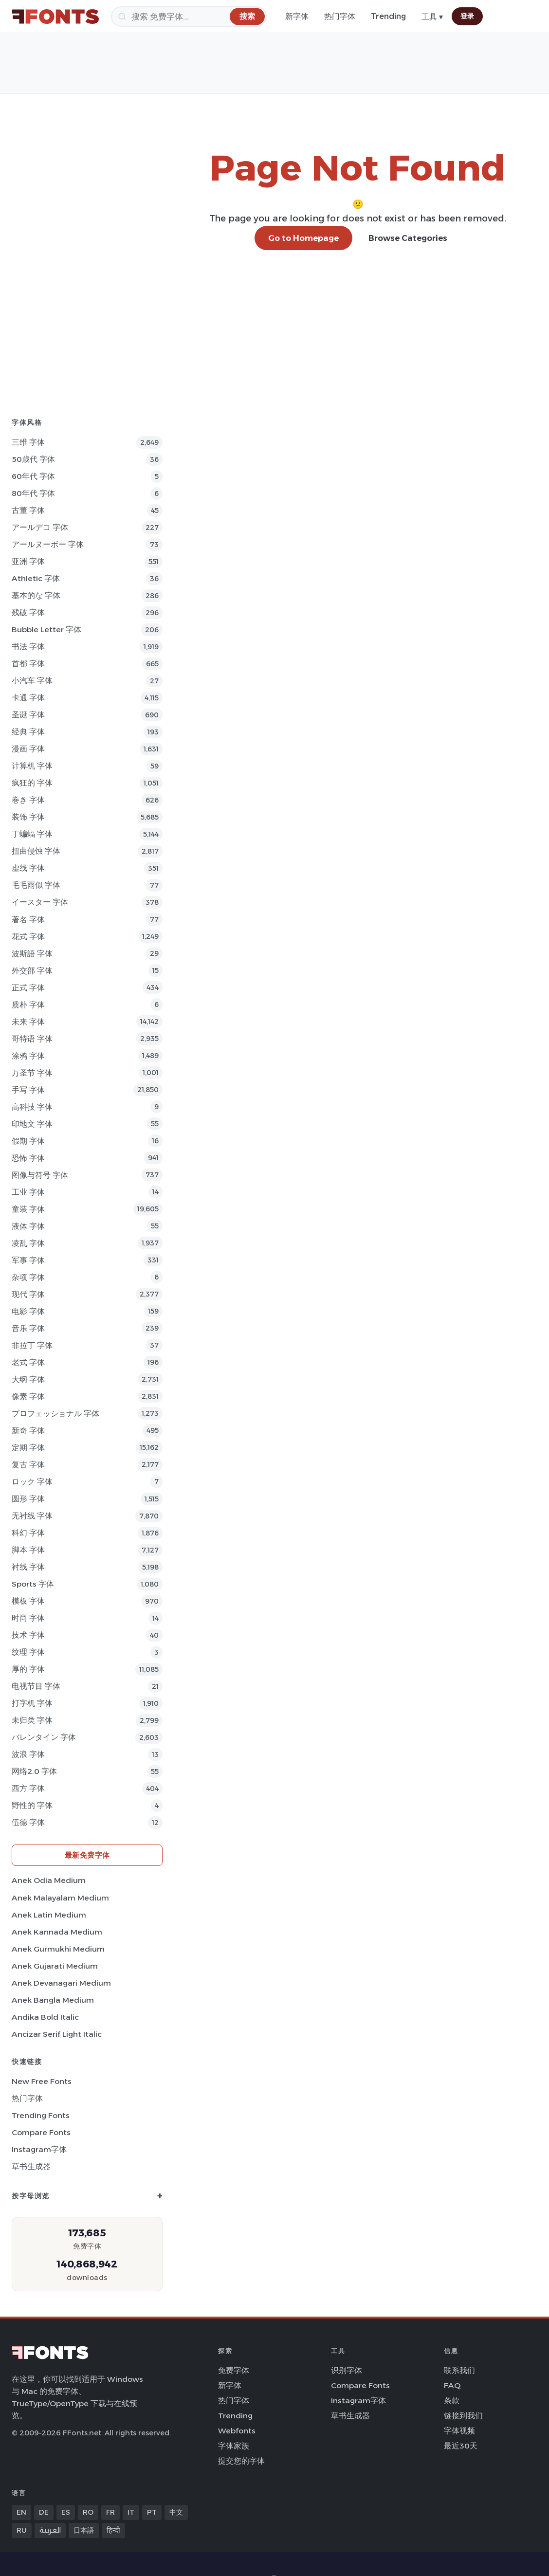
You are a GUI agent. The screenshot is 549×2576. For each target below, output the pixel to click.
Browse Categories (407, 238)
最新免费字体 (87, 1855)
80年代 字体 (33, 493)
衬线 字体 (28, 1566)
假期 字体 (28, 1141)
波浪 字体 (28, 1754)
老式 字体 (28, 1362)
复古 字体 (28, 1464)
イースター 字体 (40, 902)
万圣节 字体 (32, 1073)
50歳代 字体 (33, 459)
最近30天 (460, 2445)
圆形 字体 (28, 1498)
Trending (388, 16)
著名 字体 (28, 919)
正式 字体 (28, 987)
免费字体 (233, 2370)
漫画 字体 (28, 748)
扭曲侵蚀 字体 (36, 851)
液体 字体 (28, 1226)
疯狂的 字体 (32, 782)
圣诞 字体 (28, 714)
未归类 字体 (32, 1720)
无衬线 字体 (32, 1515)
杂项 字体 (28, 1277)
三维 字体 (28, 442)
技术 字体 (28, 1635)
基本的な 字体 (36, 595)
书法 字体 (28, 646)
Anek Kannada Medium (57, 1932)
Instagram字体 (39, 2149)
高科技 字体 (32, 1107)
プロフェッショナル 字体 (55, 1413)
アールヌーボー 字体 (48, 544)
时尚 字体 (28, 1618)
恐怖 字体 (28, 1158)
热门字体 (339, 16)
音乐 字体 (28, 1328)
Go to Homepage (303, 238)
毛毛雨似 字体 (36, 885)
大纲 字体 (28, 1379)
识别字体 (346, 2370)
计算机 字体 (32, 765)
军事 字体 (28, 1260)
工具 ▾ (432, 16)
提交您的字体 (241, 2461)
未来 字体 (28, 1021)
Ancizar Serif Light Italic (57, 2034)
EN (21, 2512)
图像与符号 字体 (40, 1175)
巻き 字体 (28, 799)
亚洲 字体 (28, 561)
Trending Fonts (41, 2115)
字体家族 (233, 2445)
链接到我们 (463, 2415)
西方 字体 (28, 1788)
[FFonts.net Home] (55, 16)
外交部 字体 (32, 970)
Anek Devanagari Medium (61, 1983)
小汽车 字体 (32, 680)
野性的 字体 (32, 1805)
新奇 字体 (28, 1430)
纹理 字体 (28, 1652)
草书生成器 (31, 2166)
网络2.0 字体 (34, 1771)
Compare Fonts (41, 2132)
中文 (176, 2512)
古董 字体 (28, 510)
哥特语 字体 (32, 1038)
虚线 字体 (28, 868)
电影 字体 (28, 1311)
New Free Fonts (42, 2081)
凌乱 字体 (28, 1243)
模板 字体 (28, 1601)
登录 (467, 16)
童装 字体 (28, 1209)
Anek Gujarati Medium (55, 1966)
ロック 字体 (32, 1481)
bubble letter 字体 (46, 629)
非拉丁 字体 (32, 1345)
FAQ (452, 2385)
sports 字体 (33, 1584)
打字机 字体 (32, 1703)
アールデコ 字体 (40, 527)
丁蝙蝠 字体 (32, 834)
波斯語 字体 (32, 953)
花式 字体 (28, 936)
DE (44, 2512)
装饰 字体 (28, 817)
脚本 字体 (28, 1549)
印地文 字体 (32, 1124)
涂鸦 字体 (28, 1055)
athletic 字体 (36, 578)
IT (131, 2512)
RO (88, 2512)
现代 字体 (28, 1294)
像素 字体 (28, 1396)
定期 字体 (28, 1447)
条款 (451, 2400)
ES (65, 2512)
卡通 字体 (28, 697)
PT (152, 2512)
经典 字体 (28, 731)
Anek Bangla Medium (53, 2000)
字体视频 (459, 2430)
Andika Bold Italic (45, 2017)
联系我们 (459, 2370)
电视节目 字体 (36, 1686)
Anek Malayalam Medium (60, 1897)
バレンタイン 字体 (44, 1737)
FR (110, 2512)
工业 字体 (28, 1192)
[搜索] (189, 16)
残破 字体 (28, 612)
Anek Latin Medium (49, 1914)
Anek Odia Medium (49, 1880)
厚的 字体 (28, 1669)
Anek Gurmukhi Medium (58, 1949)
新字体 (297, 16)
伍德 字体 (28, 1822)
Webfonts (237, 2430)
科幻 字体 (28, 1532)
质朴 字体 (28, 1004)
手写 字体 (28, 1090)
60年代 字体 (33, 476)
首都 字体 (28, 663)
